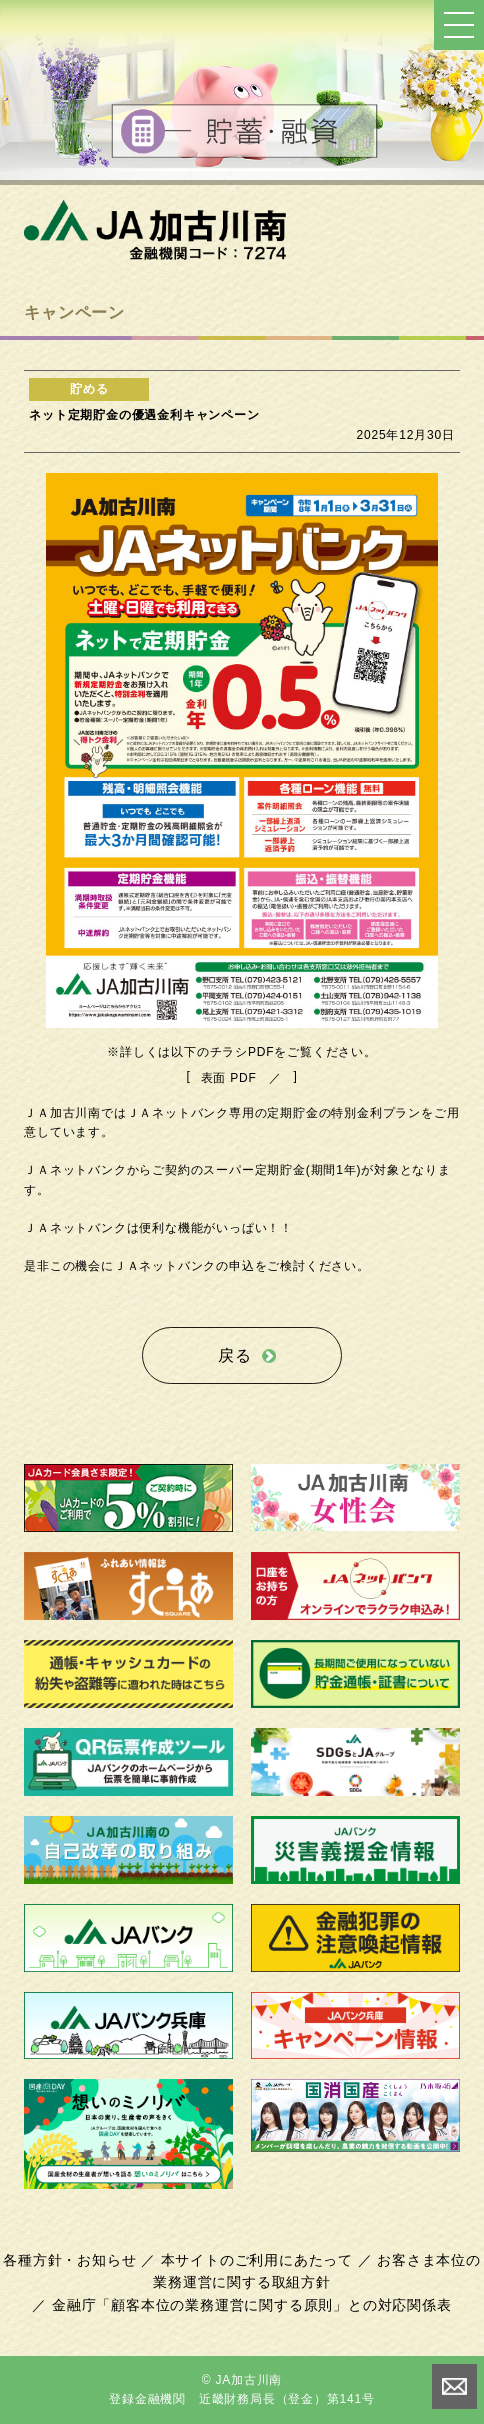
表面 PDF (229, 1078)
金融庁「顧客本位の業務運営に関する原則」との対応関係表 (252, 2305)
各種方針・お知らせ (69, 2260)
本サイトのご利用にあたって (257, 2260)
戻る (235, 1355)
